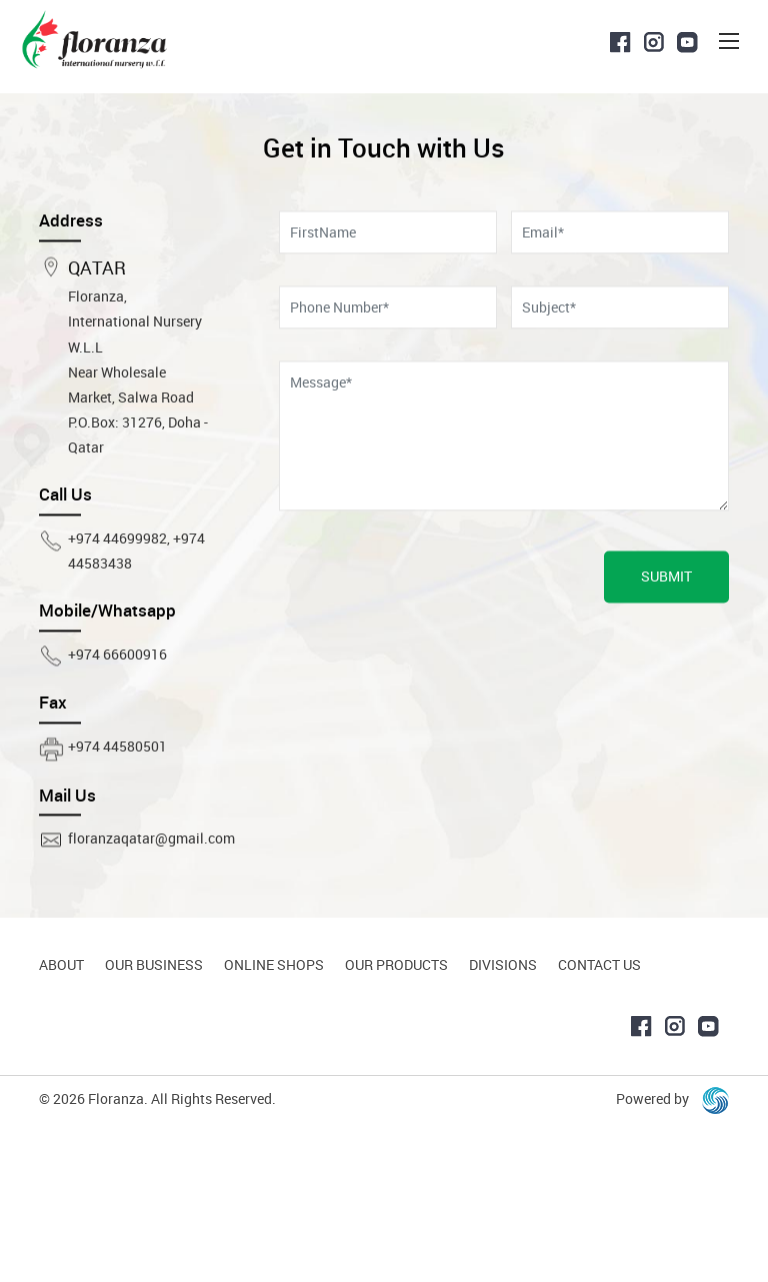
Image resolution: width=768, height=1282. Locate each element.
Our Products (396, 964)
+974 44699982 (117, 589)
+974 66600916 (117, 705)
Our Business (154, 964)
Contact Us (599, 964)
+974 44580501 (117, 797)
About (61, 964)
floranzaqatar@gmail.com (151, 889)
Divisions (503, 964)
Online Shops (274, 964)
